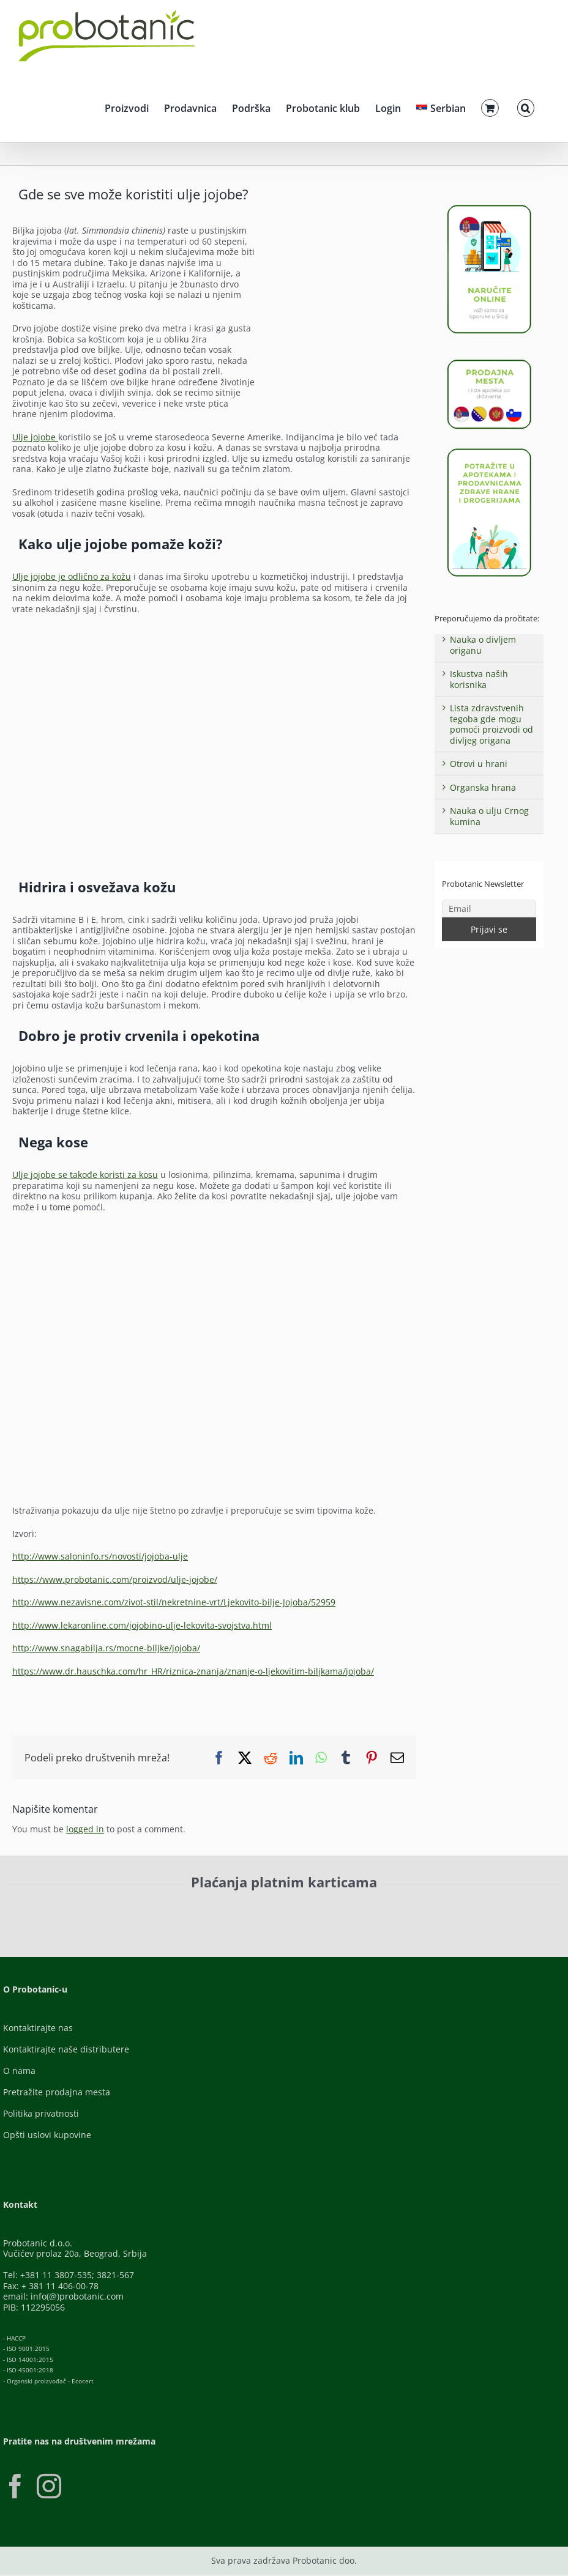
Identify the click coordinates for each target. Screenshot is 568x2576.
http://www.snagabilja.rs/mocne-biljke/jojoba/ (106, 1648)
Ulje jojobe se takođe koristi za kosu (85, 1174)
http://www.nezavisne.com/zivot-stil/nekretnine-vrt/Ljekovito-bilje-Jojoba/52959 (173, 1602)
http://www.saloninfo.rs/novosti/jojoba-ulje (100, 1556)
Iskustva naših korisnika (479, 679)
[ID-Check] (109, 1913)
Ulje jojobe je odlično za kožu (71, 576)
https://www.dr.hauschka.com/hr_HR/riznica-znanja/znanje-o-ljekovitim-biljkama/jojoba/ (193, 1671)
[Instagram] (49, 2486)
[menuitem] (441, 106)
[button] (525, 106)
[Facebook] (15, 2486)
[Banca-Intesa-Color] (323, 1909)
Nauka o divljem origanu (483, 645)
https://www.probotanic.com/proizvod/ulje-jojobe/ (114, 1579)
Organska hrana (483, 787)
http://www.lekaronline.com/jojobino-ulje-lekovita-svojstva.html (142, 1625)
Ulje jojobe (35, 437)
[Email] (489, 908)
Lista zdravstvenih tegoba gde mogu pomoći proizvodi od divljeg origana (491, 724)
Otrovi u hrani (478, 763)
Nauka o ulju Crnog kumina (489, 816)
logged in (85, 1829)
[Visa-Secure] (203, 1909)
